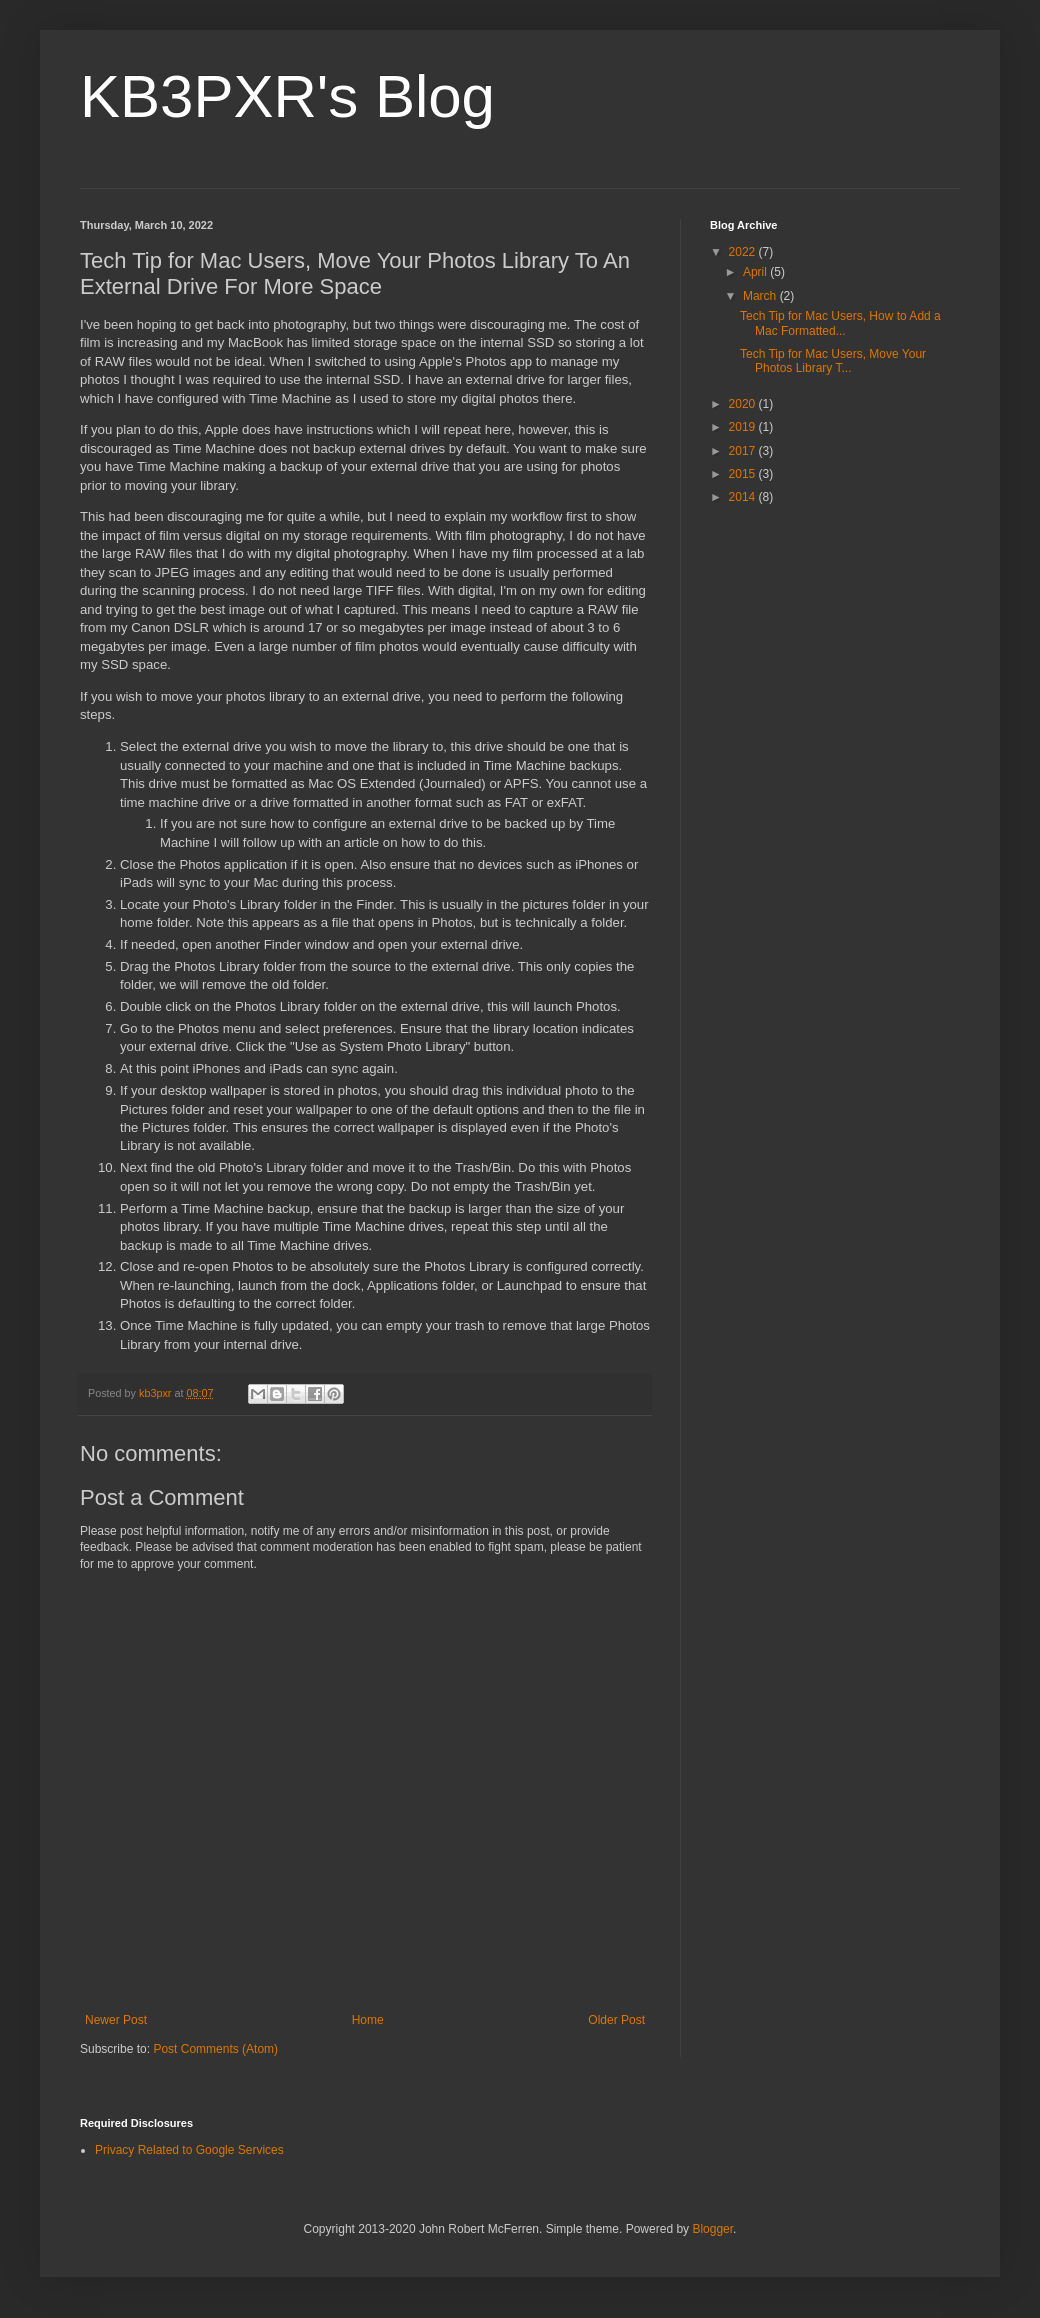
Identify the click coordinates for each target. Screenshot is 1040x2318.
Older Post (616, 2020)
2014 (744, 497)
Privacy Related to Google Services (189, 2150)
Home (368, 2020)
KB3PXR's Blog (287, 96)
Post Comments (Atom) (215, 2049)
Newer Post (116, 2020)
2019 (744, 427)
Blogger (712, 2229)
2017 (744, 451)
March (761, 296)
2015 (744, 474)
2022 (744, 252)
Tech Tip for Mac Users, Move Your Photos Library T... (833, 361)
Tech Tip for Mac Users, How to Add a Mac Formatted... (840, 323)
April (756, 272)
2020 (744, 404)
